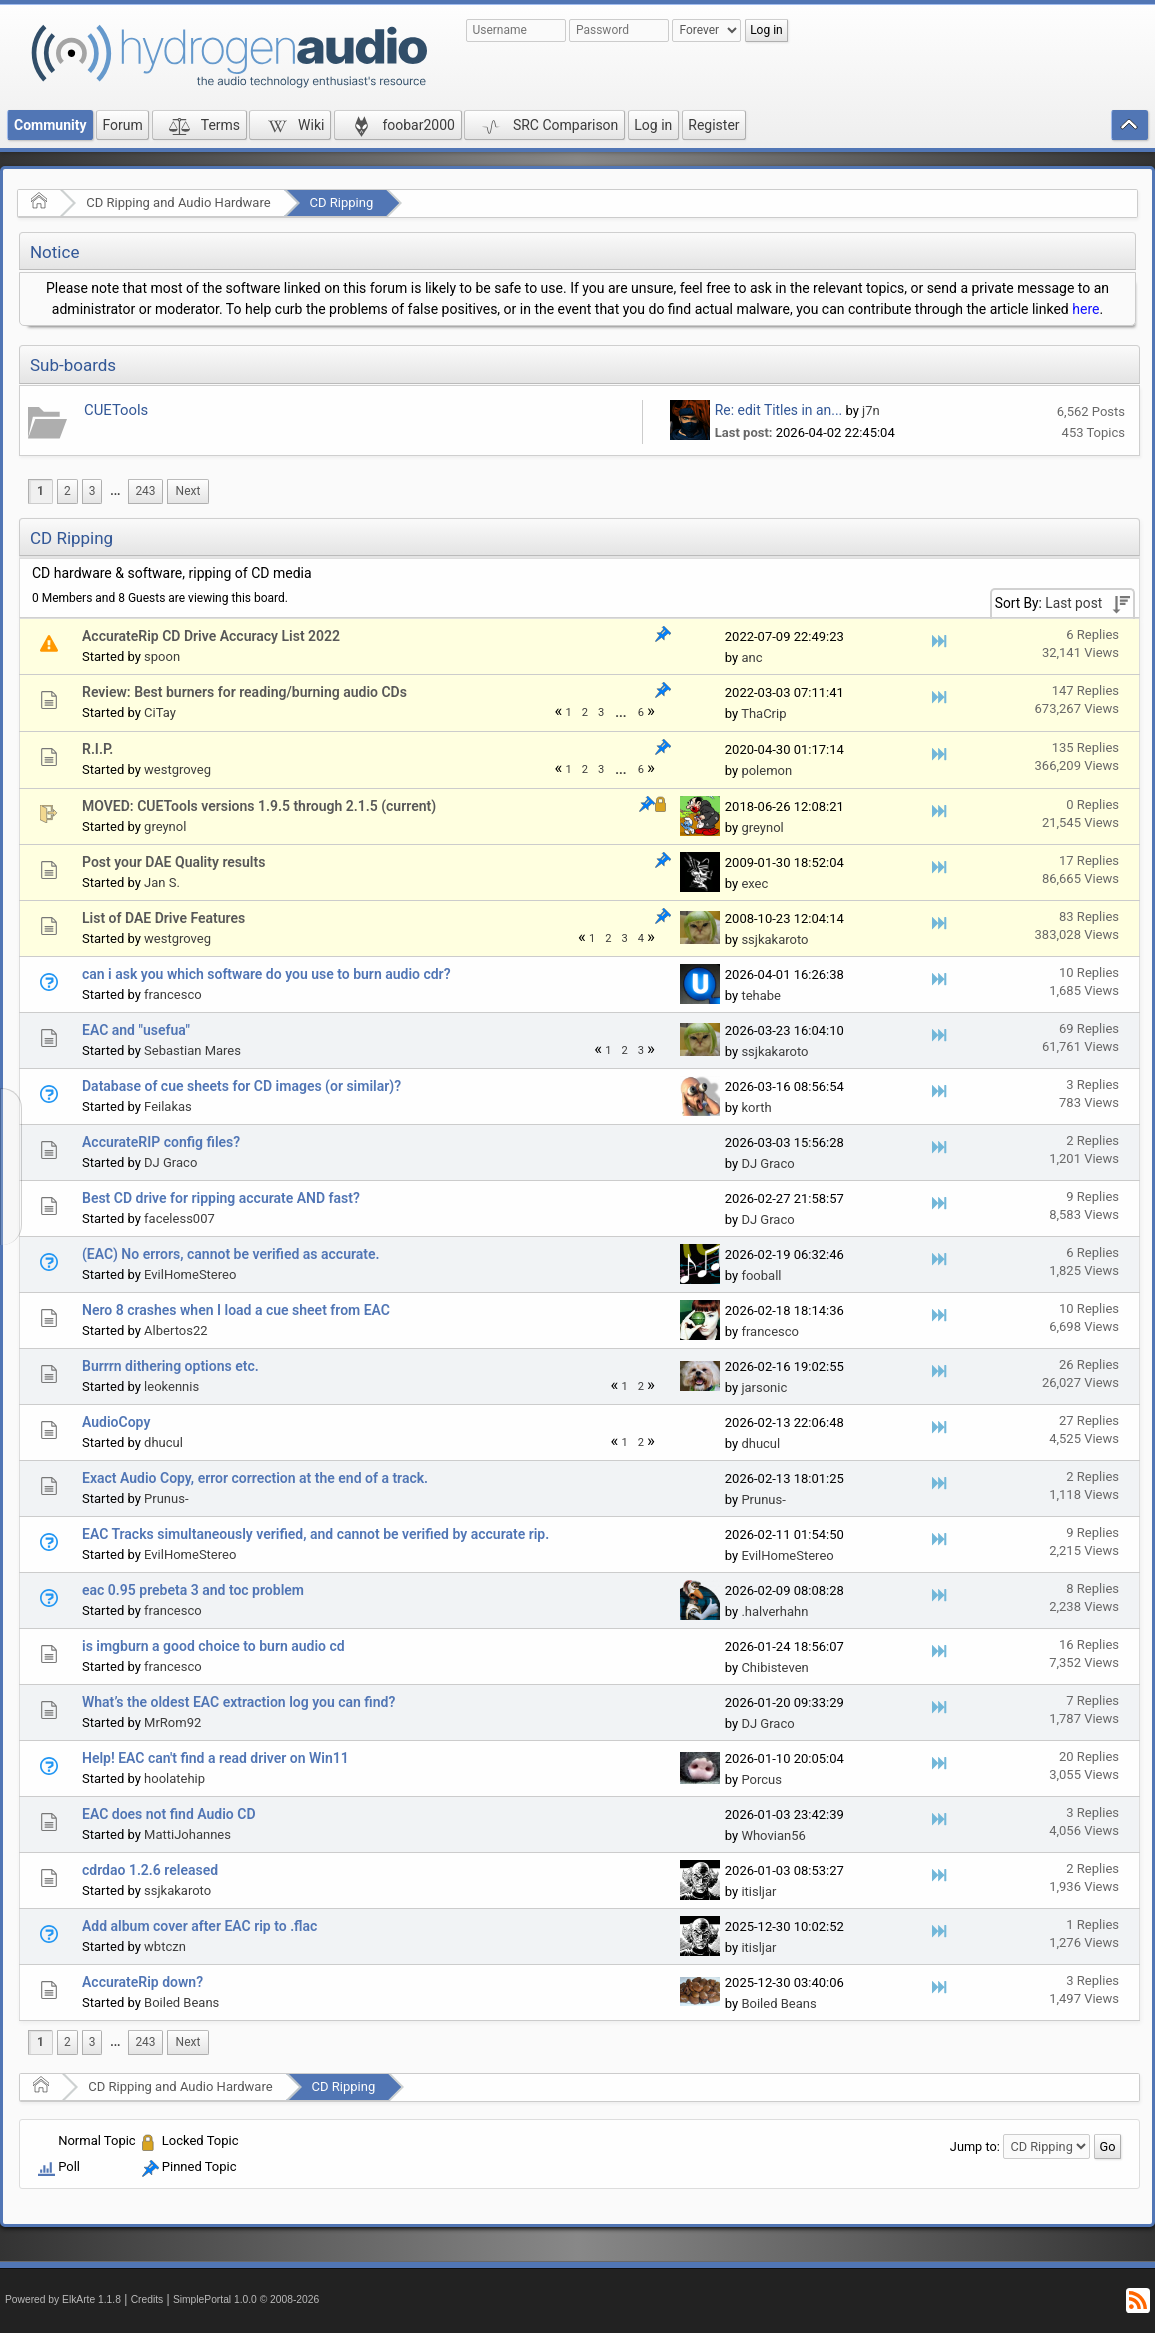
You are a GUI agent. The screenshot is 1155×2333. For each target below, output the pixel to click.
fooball (761, 1275)
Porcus (761, 1779)
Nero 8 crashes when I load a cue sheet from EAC (236, 1310)
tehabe (761, 995)
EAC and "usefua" (136, 1030)
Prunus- (166, 1498)
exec (754, 883)
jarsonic (764, 1387)
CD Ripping (342, 202)
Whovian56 (773, 1835)
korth (756, 1107)
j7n (871, 410)
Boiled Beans (181, 2002)
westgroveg (177, 769)
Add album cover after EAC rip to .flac (199, 1926)
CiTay (160, 712)
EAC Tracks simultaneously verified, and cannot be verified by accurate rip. (315, 1534)
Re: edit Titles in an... (778, 410)
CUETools (116, 410)
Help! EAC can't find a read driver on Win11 (215, 1758)
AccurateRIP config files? (161, 1142)
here (1085, 309)
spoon (162, 656)
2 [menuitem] (67, 491)
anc (751, 657)
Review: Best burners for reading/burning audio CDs (244, 692)
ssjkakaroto (774, 939)
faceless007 (179, 1218)
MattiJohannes (187, 1834)
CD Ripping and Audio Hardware (178, 202)
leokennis (171, 1386)
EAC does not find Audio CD (169, 1814)
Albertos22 (175, 1330)
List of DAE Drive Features (163, 918)
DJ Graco (170, 1162)
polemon (766, 770)
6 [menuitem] (641, 712)
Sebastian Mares (192, 1050)
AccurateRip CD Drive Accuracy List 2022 (211, 636)
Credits (147, 2299)
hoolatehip (174, 1778)
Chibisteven (774, 1667)
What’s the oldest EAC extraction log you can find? (238, 1702)
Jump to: (975, 2146)
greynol (165, 826)
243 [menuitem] (145, 491)
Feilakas (168, 1106)
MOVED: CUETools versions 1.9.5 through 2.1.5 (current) (259, 806)
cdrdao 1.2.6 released (150, 1870)
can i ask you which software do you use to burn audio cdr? (266, 974)
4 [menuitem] (641, 938)
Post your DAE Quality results (173, 862)
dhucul (163, 1442)
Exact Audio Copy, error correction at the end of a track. (255, 1478)
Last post (1073, 603)
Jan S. (162, 882)
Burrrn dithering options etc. (170, 1366)
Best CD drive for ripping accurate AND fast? (221, 1198)
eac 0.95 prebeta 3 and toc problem (193, 1590)
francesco (173, 994)
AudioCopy (116, 1422)
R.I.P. (97, 749)
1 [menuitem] (40, 491)
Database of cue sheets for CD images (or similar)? (241, 1086)
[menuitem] (115, 491)
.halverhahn (774, 1611)
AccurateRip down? (142, 1982)
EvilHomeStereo (190, 1274)
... (115, 491)
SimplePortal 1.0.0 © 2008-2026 (246, 2299)
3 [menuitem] (92, 491)
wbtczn (165, 1946)
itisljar (758, 1891)
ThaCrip (763, 713)
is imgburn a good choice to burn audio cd (213, 1646)
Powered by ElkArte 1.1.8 (63, 2299)
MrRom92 (172, 1722)
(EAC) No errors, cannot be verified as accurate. (231, 1254)
